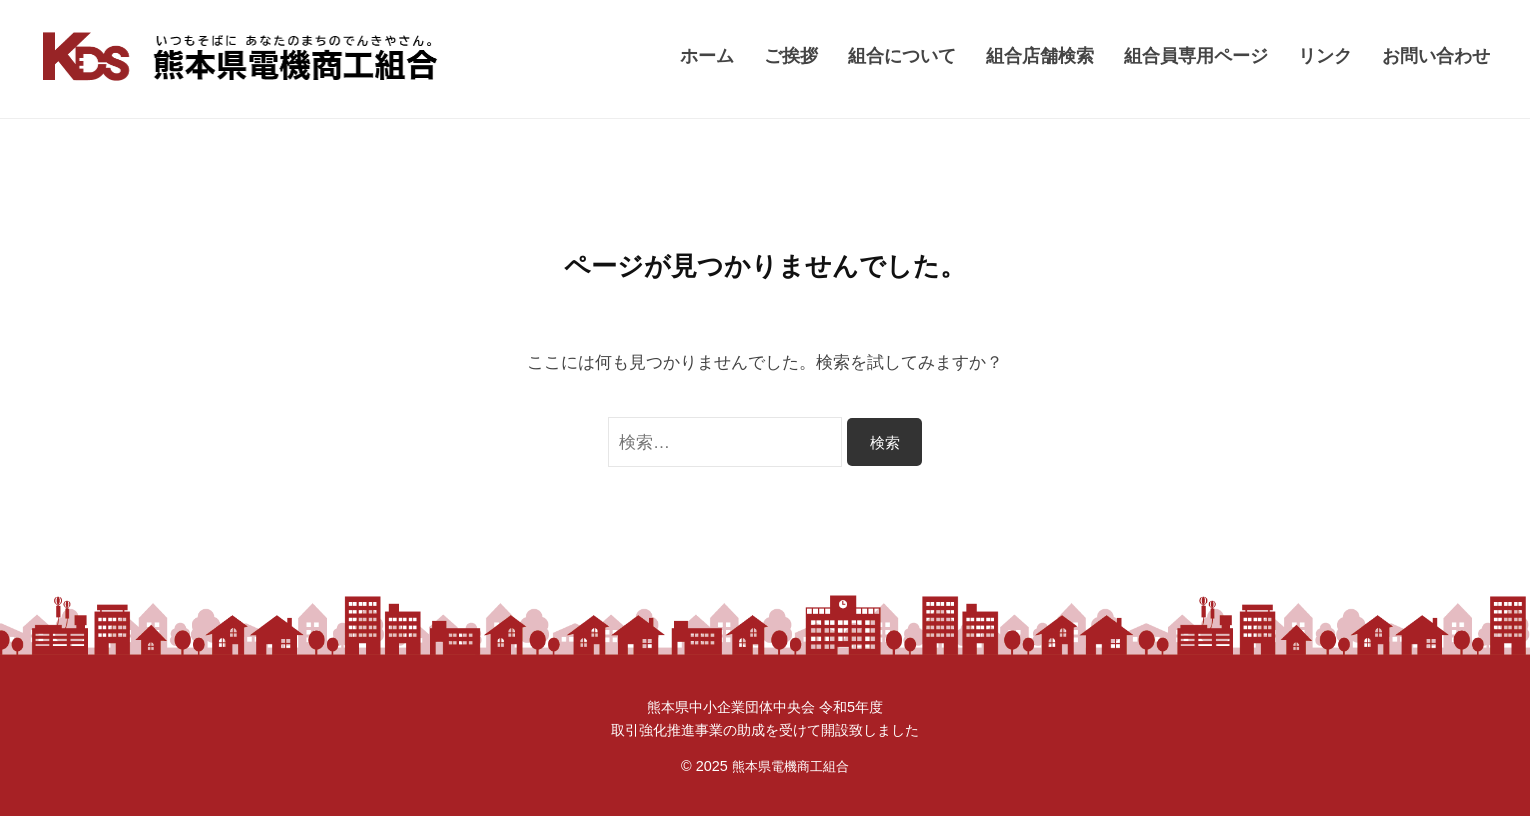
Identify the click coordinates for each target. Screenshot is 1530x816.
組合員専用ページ (1196, 55)
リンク (1325, 55)
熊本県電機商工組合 (790, 766)
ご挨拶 (791, 55)
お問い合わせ (1436, 55)
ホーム (707, 55)
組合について (902, 55)
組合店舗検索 (1040, 55)
